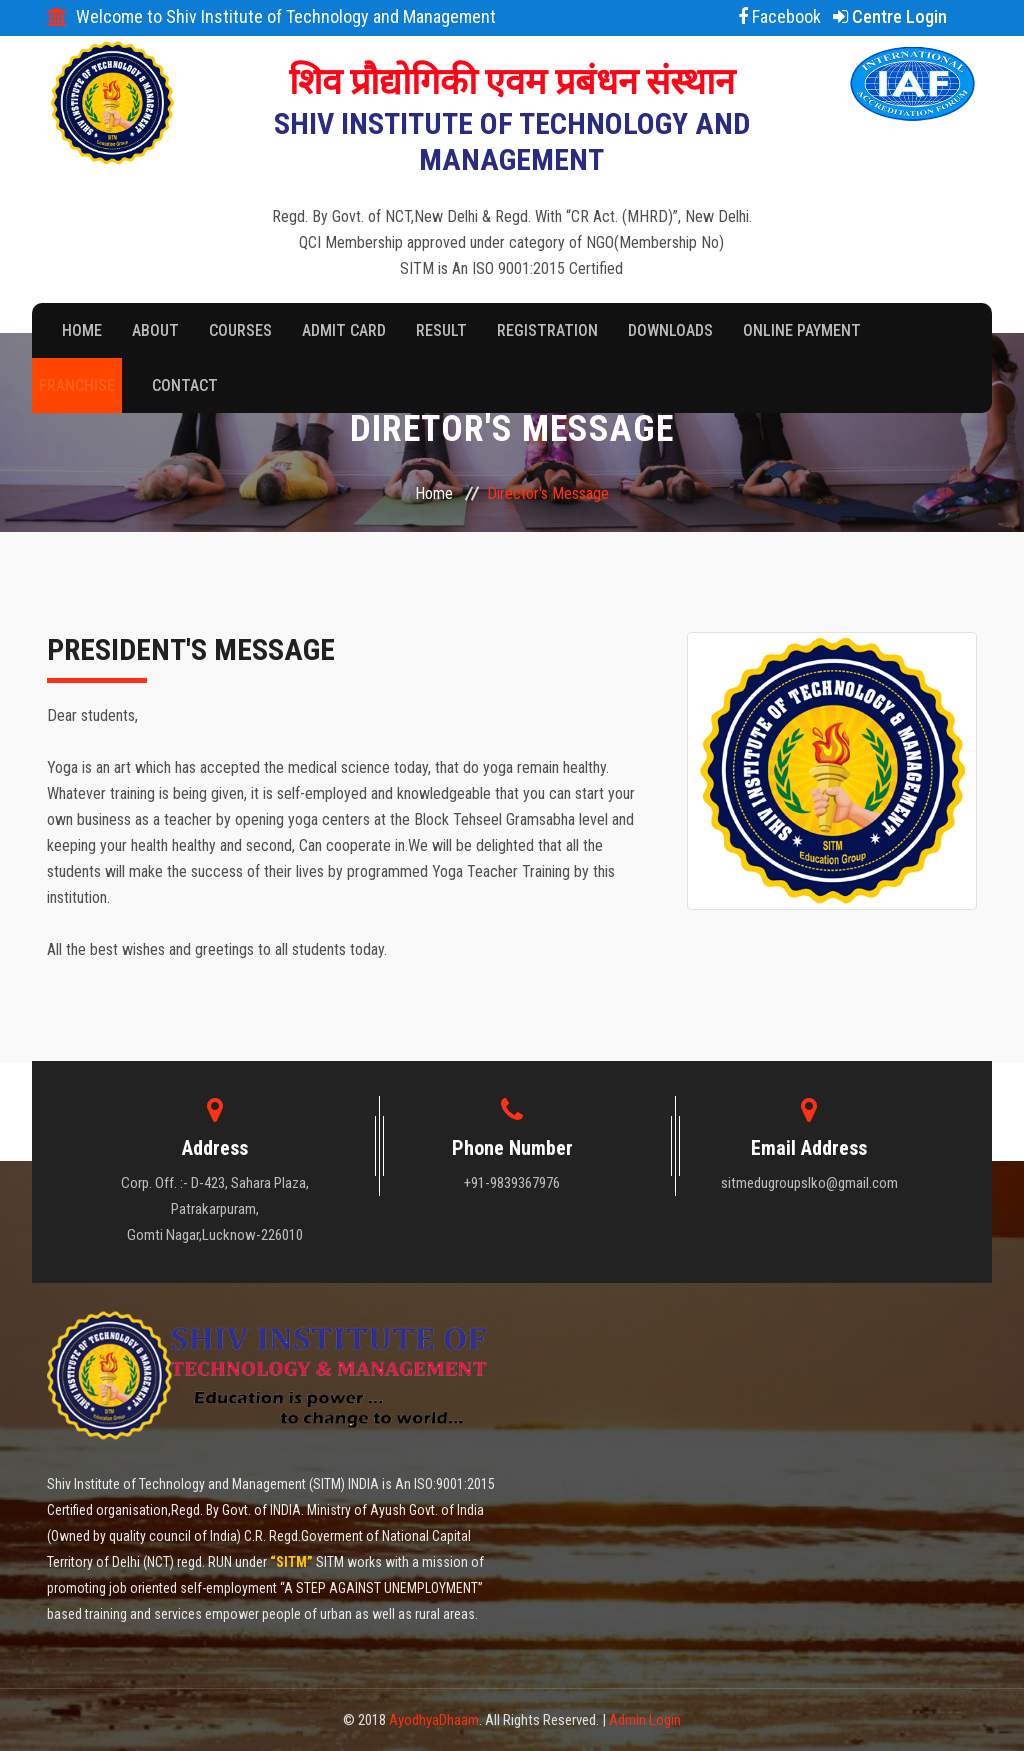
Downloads (670, 330)
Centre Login (890, 16)
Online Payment (802, 330)
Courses (240, 330)
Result (441, 330)
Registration (547, 330)
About (155, 330)
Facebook (779, 16)
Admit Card (344, 330)
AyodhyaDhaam (434, 1720)
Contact (185, 385)
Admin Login (645, 1720)
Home (82, 330)
